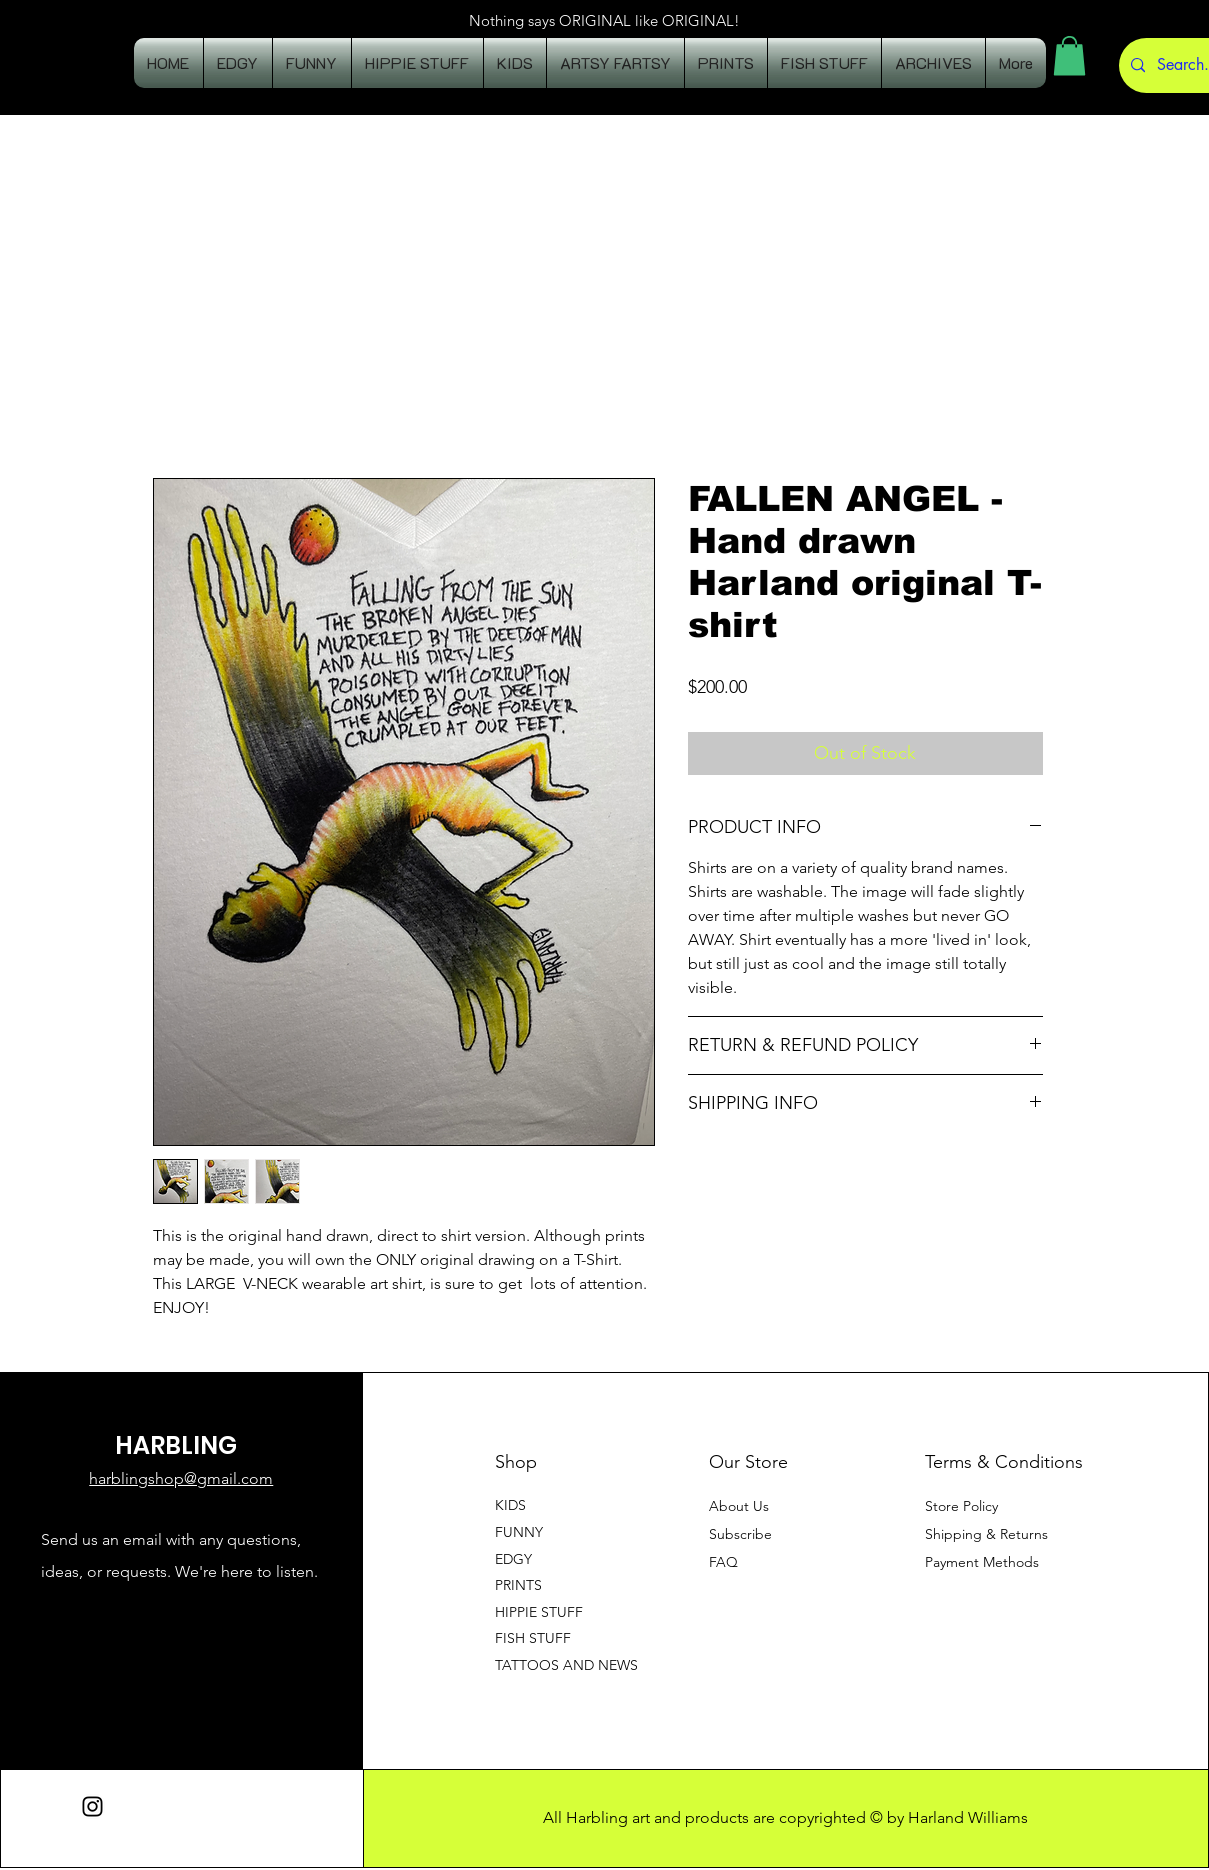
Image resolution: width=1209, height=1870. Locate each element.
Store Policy (961, 1506)
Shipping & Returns (986, 1534)
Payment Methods (984, 1562)
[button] (1069, 55)
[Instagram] (92, 1806)
